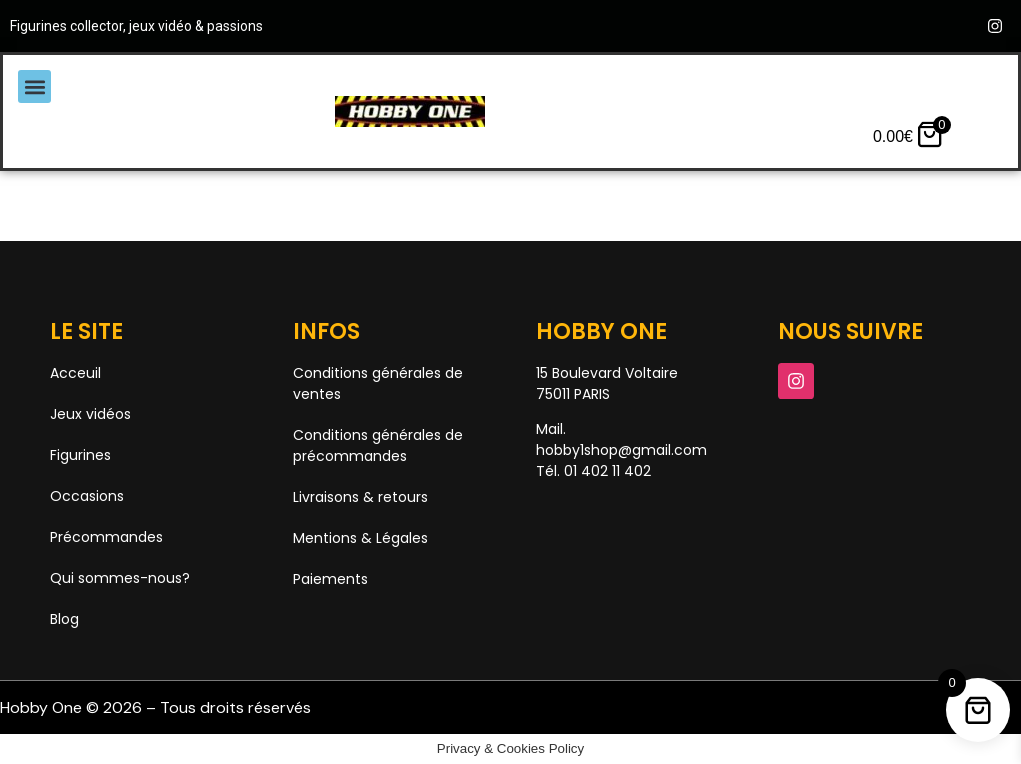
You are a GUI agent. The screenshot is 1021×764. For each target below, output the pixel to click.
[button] (34, 86)
